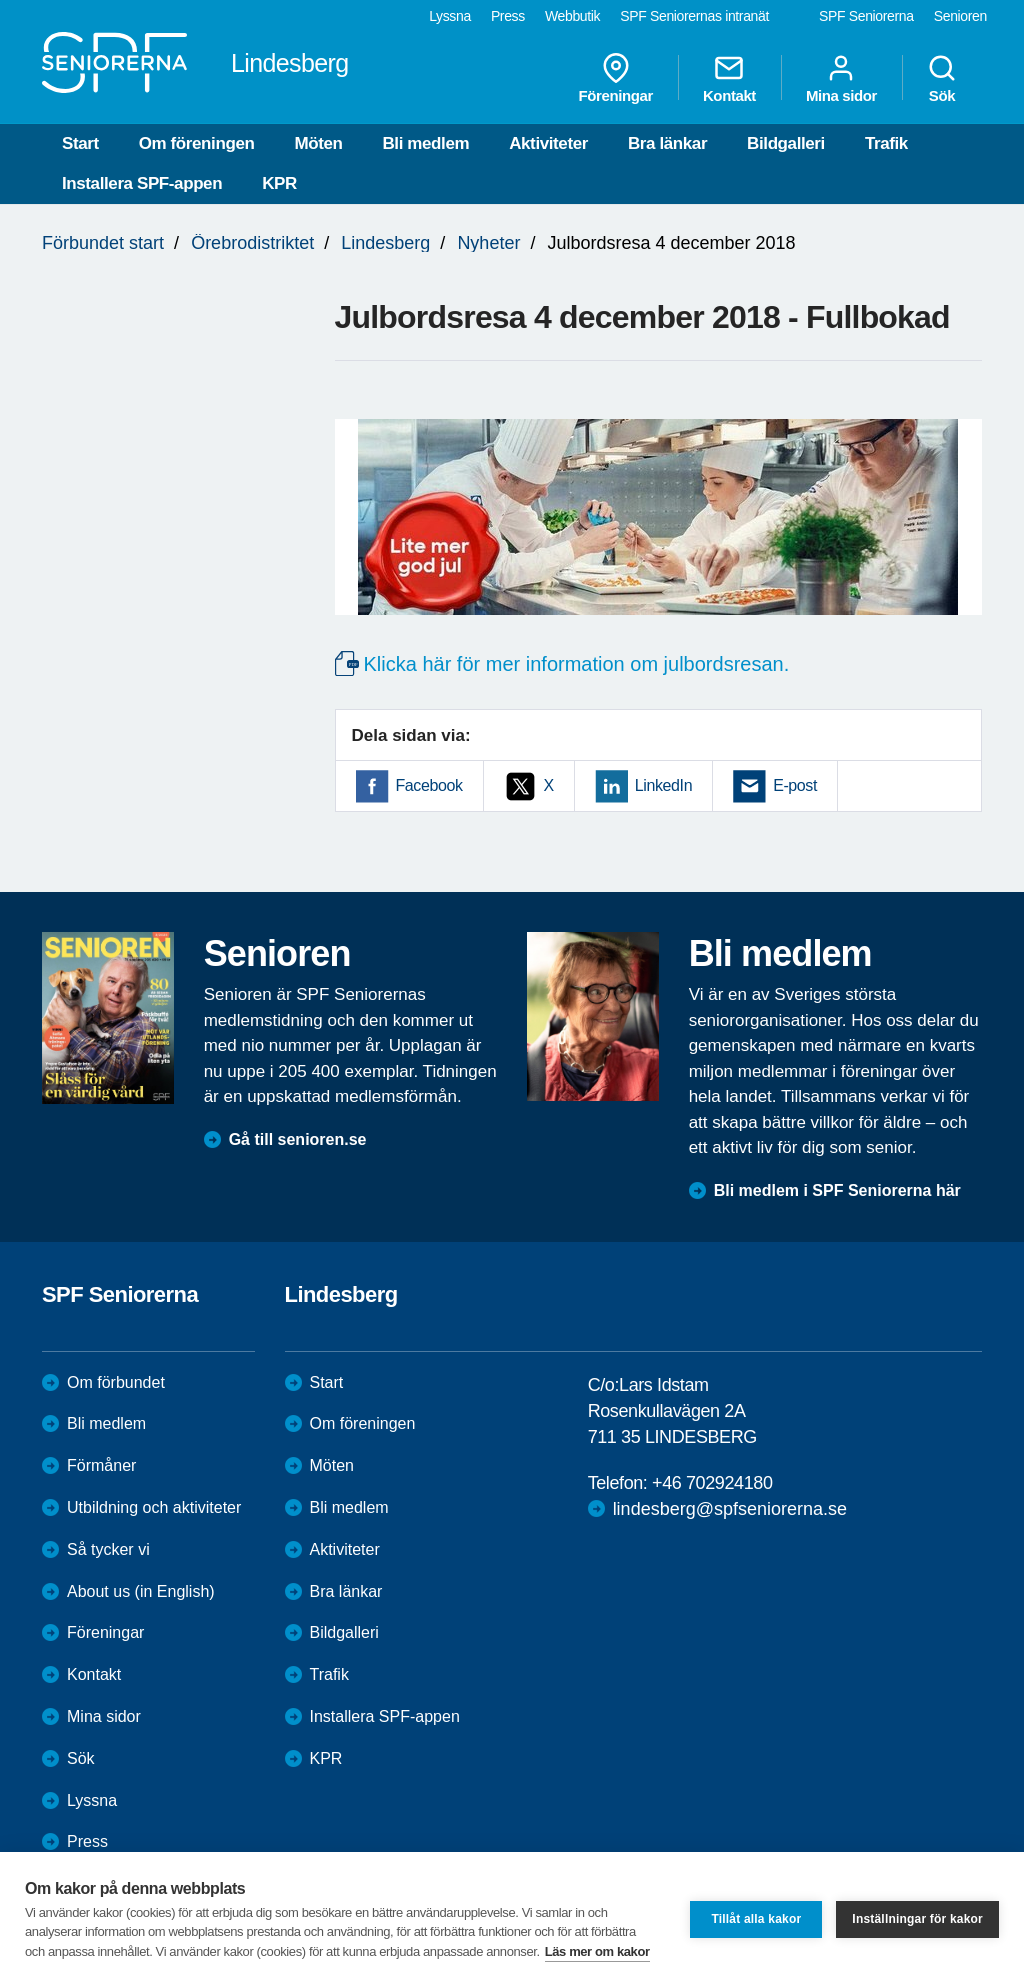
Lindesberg (385, 243)
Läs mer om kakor (597, 1951)
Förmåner (101, 1465)
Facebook (429, 785)
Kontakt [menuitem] (729, 78)
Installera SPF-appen (142, 183)
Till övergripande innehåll (0, 0)
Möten (318, 143)
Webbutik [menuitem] (572, 16)
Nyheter (488, 243)
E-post (795, 785)
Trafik (886, 143)
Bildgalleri (786, 143)
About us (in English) (141, 1591)
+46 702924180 (712, 1483)
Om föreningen (197, 143)
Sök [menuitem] (942, 78)
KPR (279, 183)
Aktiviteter (548, 143)
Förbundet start (103, 243)
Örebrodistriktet (252, 243)
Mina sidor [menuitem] (841, 78)
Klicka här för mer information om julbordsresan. (577, 664)
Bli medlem (425, 143)
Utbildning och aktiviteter (154, 1507)
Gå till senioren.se (298, 1139)
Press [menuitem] (508, 16)
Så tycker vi (108, 1549)
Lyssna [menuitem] (450, 16)
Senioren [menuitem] (960, 16)
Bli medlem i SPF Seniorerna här (837, 1190)
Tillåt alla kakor (756, 1919)
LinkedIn (663, 785)
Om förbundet (116, 1382)
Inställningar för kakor (917, 1919)
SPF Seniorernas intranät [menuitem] (694, 16)
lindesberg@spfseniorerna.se (730, 1509)
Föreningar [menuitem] (616, 78)
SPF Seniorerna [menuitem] (866, 16)
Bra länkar (667, 143)
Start (80, 143)
